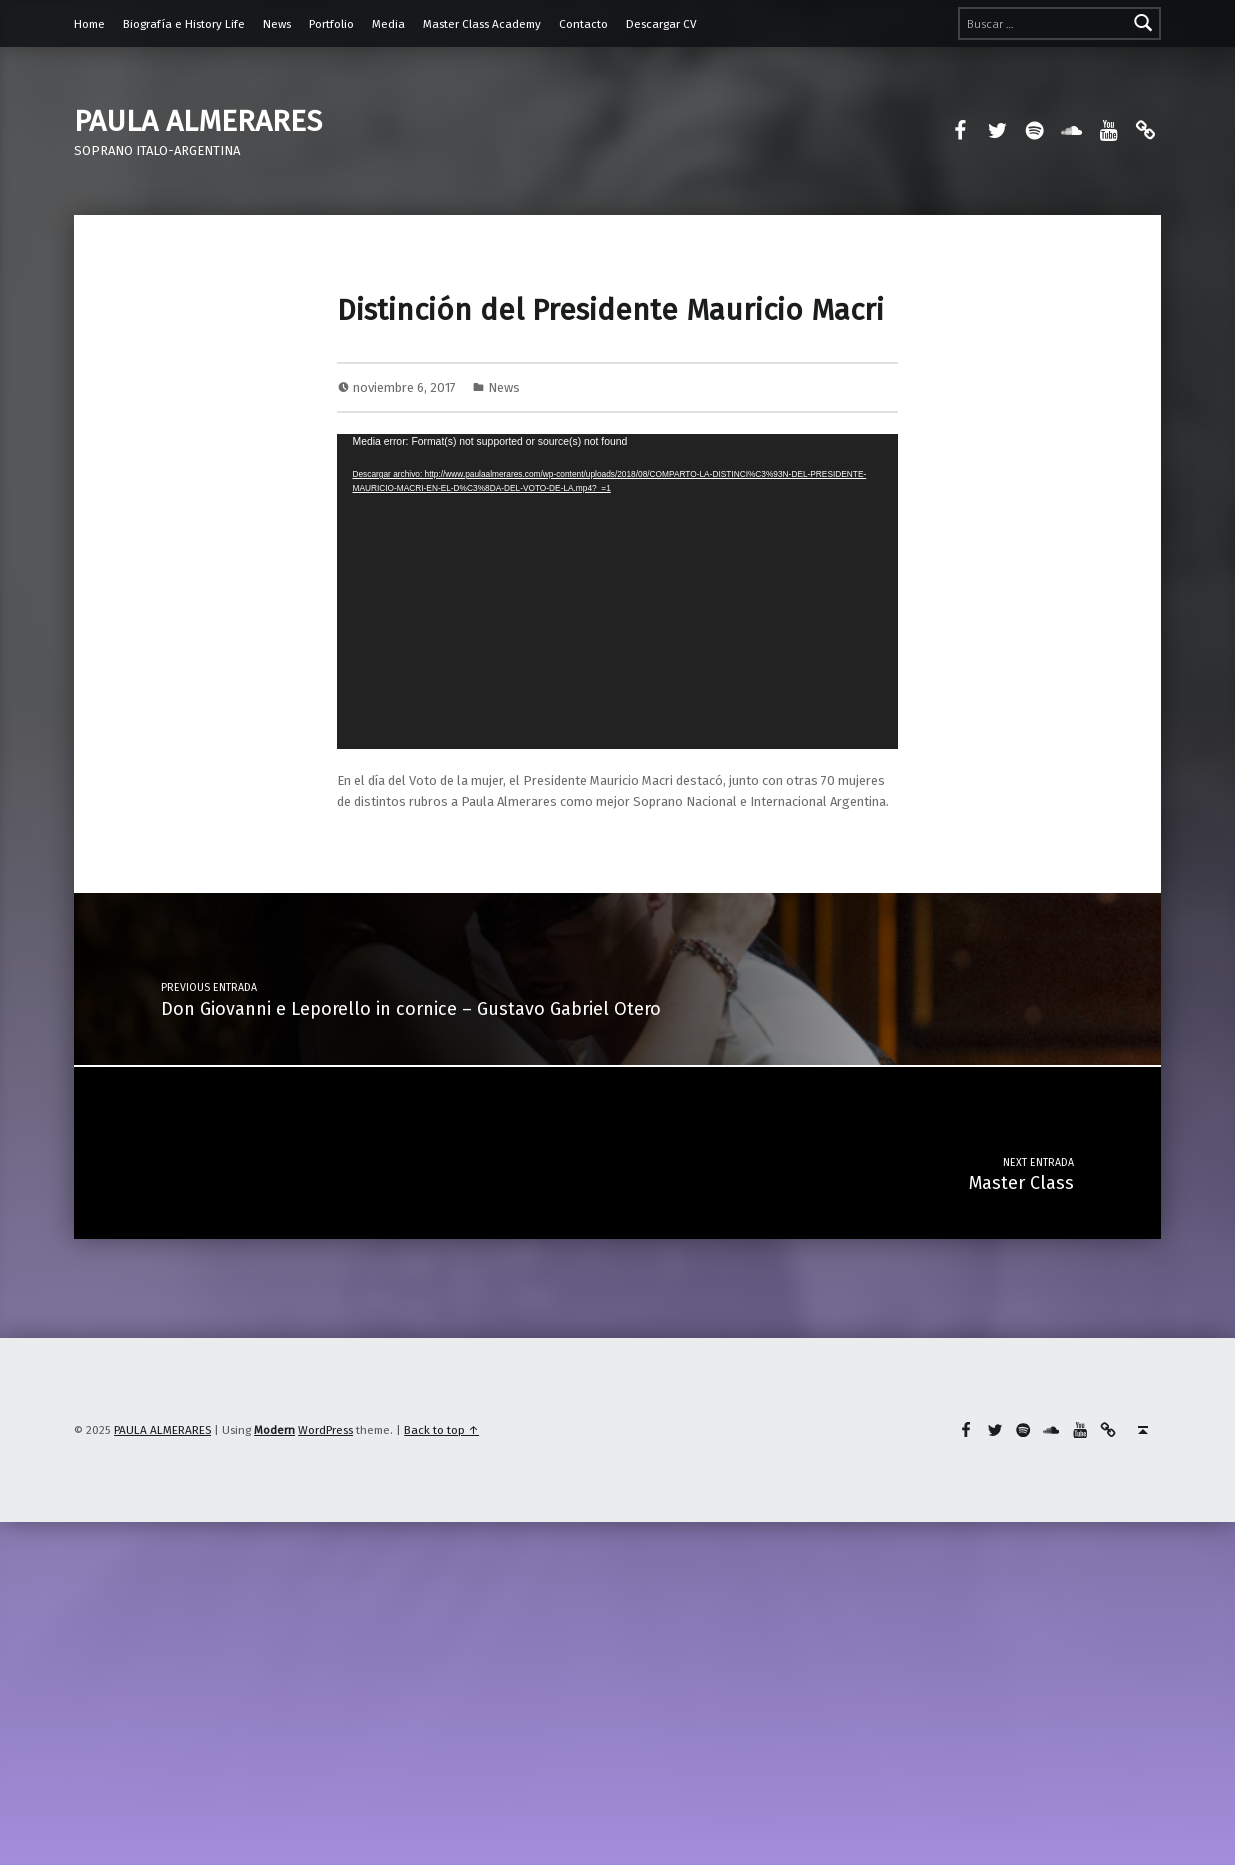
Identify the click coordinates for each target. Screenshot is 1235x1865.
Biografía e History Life (184, 24)
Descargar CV (661, 24)
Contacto (583, 24)
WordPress (325, 1430)
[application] (617, 591)
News (277, 24)
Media (388, 24)
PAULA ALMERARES (198, 121)
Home (89, 24)
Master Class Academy (482, 24)
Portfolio (331, 24)
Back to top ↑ (441, 1430)
